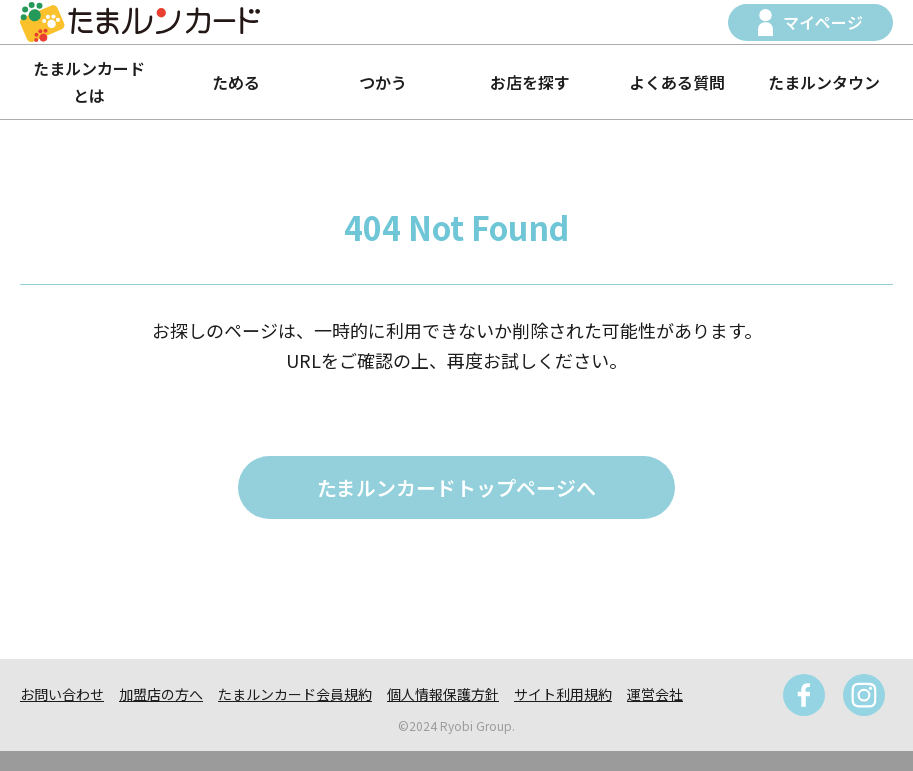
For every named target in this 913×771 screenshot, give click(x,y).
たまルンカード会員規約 (295, 694)
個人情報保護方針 (443, 694)
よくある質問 (677, 82)
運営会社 (655, 694)
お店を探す (530, 82)
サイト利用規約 (563, 694)
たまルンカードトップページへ (456, 487)
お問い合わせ (62, 694)
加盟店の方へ (161, 694)
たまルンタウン (824, 82)
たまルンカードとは (89, 81)
